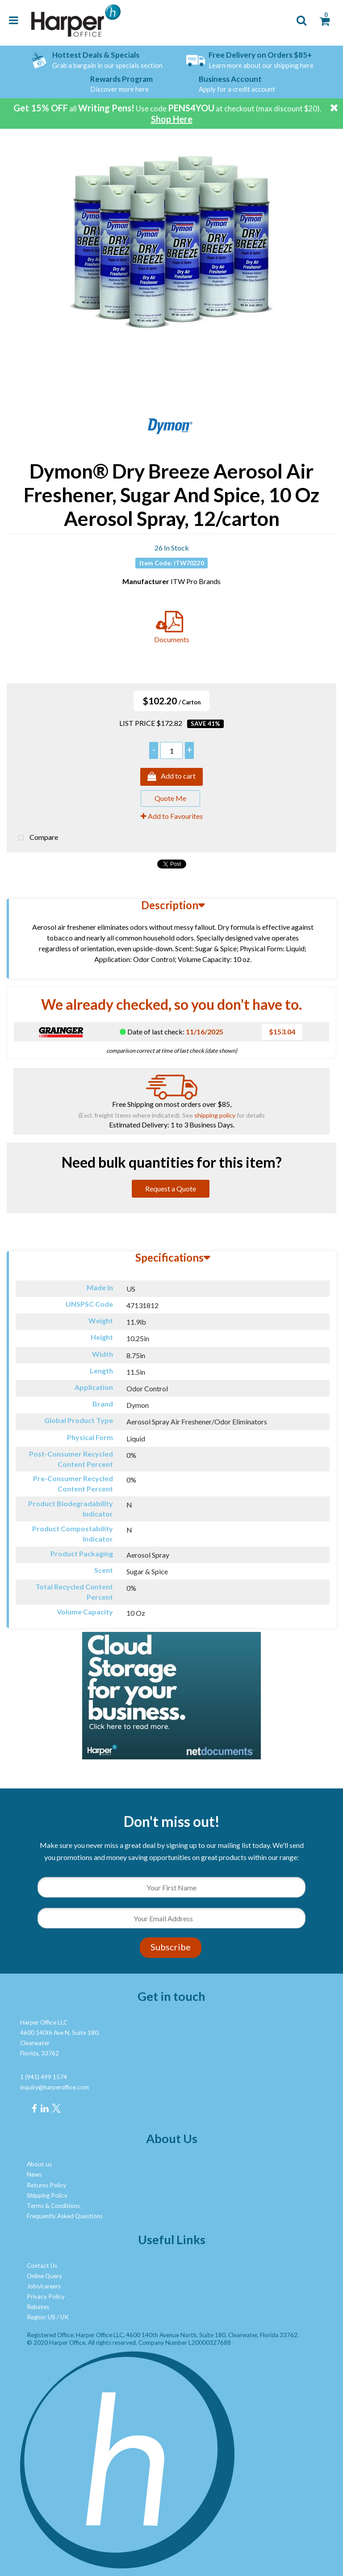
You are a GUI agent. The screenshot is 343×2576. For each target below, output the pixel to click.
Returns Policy (46, 2185)
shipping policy (214, 1115)
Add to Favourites (172, 816)
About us (39, 2164)
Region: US (41, 2317)
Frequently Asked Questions (65, 2216)
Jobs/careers (44, 2286)
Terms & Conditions (53, 2205)
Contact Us (42, 2265)
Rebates (38, 2306)
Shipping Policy (47, 2195)
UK (64, 2317)
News (34, 2174)
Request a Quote (170, 1188)
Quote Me (170, 798)
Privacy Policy (46, 2296)
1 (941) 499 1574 (43, 2076)
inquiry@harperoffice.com (54, 2087)
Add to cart (171, 777)
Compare (36, 838)
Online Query (44, 2275)
